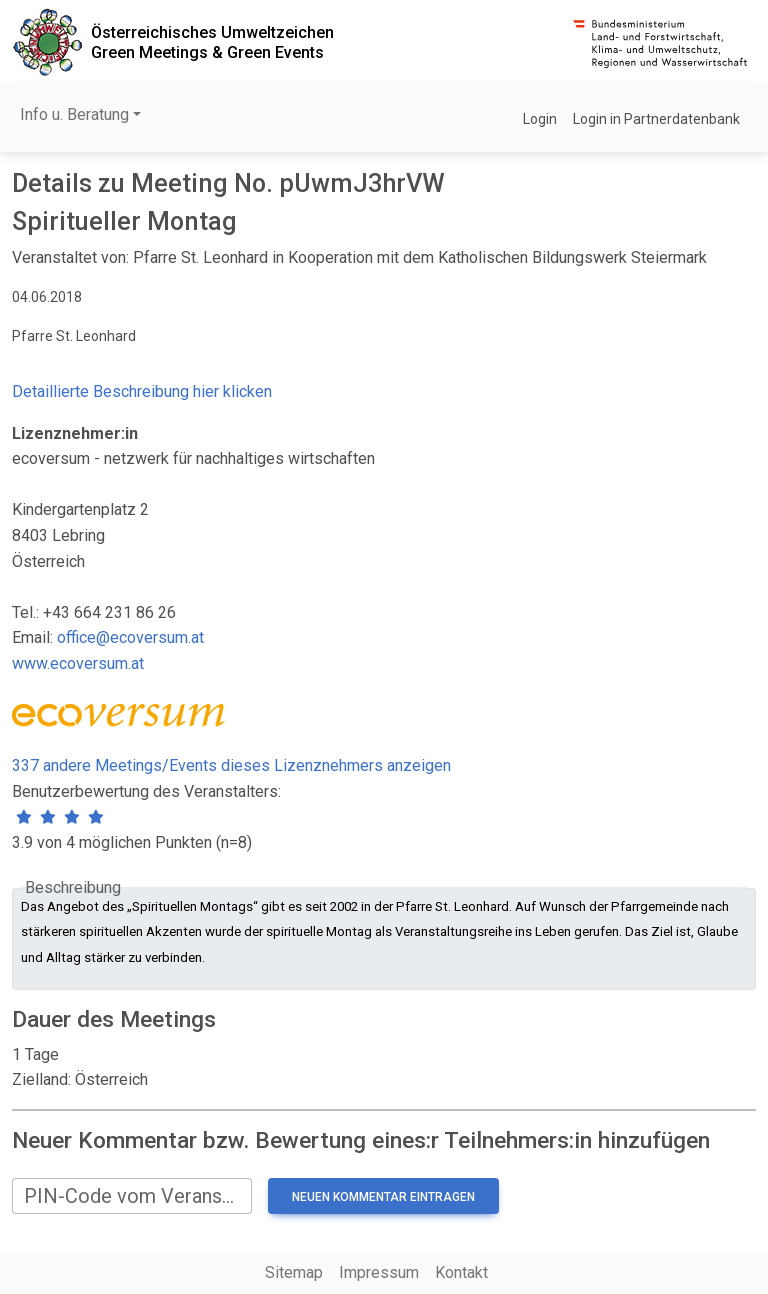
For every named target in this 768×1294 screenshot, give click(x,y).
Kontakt (461, 1272)
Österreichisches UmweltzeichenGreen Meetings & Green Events (212, 42)
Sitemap (294, 1272)
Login (540, 119)
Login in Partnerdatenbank (656, 119)
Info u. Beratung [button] (74, 114)
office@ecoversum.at (130, 637)
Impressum (379, 1272)
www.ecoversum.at (78, 663)
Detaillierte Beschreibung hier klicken (142, 391)
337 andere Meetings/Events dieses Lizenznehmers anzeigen (231, 765)
